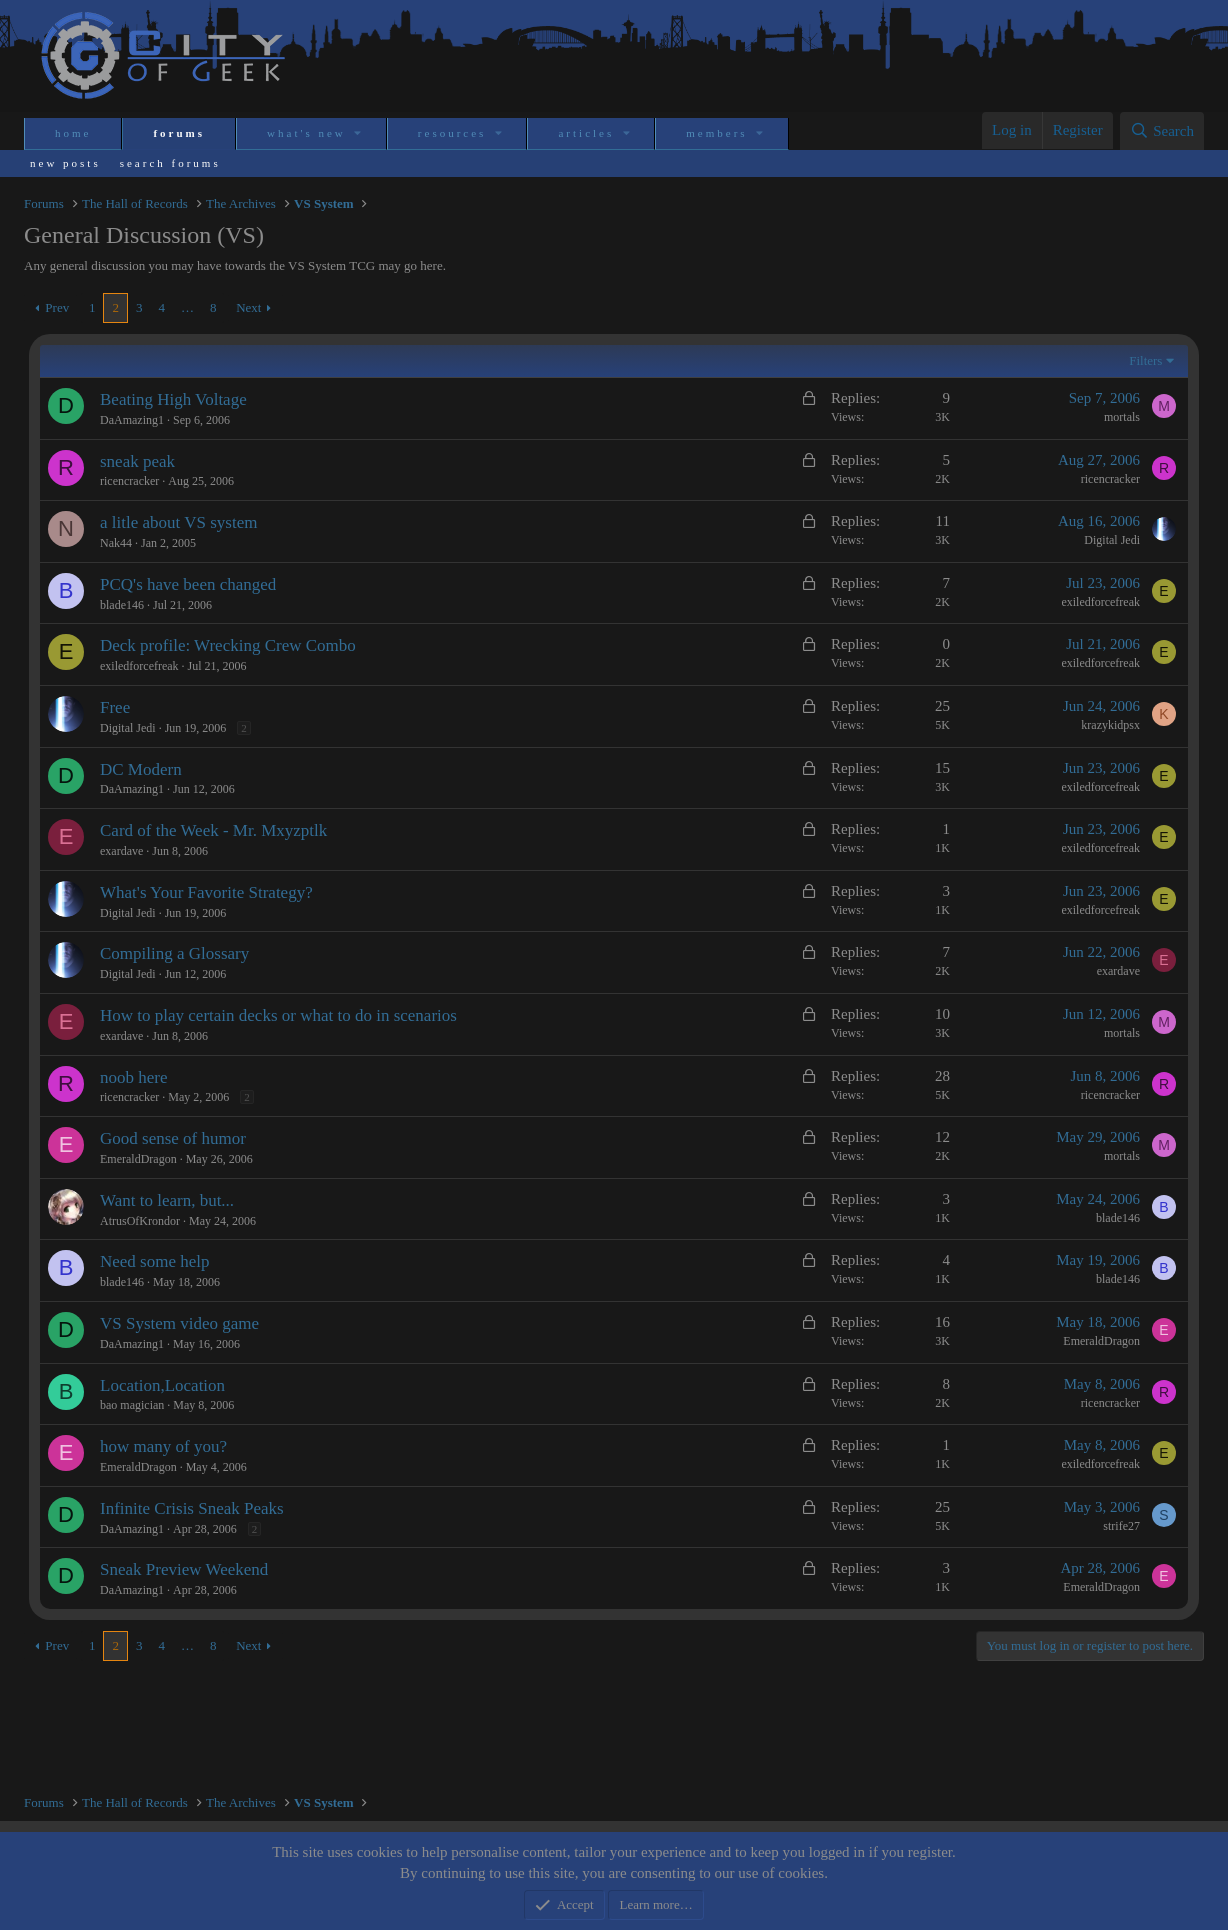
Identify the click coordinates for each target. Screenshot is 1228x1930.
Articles (586, 133)
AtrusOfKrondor (140, 1221)
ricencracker (129, 481)
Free (115, 707)
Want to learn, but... (167, 1200)
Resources (452, 133)
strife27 (1121, 1526)
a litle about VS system (178, 522)
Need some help (155, 1261)
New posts (65, 163)
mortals (1122, 417)
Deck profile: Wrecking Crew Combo (228, 645)
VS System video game (179, 1323)
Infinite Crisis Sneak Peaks (192, 1508)
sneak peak (137, 461)
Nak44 (116, 543)
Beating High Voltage (173, 399)
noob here (134, 1077)
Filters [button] (1145, 360)
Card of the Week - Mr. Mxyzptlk (213, 830)
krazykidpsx (1110, 725)
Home (73, 133)
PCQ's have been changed (188, 584)
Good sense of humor (173, 1138)
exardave (121, 851)
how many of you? (163, 1446)
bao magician (132, 1405)
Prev (57, 307)
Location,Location (162, 1385)
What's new (306, 133)
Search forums (170, 163)
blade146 (122, 605)
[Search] (1162, 131)
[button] (359, 133)
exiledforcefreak (1100, 602)
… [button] (187, 307)
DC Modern (141, 769)
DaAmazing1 (132, 420)
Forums (179, 133)
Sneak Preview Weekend (184, 1569)
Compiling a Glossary (174, 953)
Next (248, 307)
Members (716, 133)
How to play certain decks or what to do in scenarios (278, 1015)
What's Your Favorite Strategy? (206, 892)
